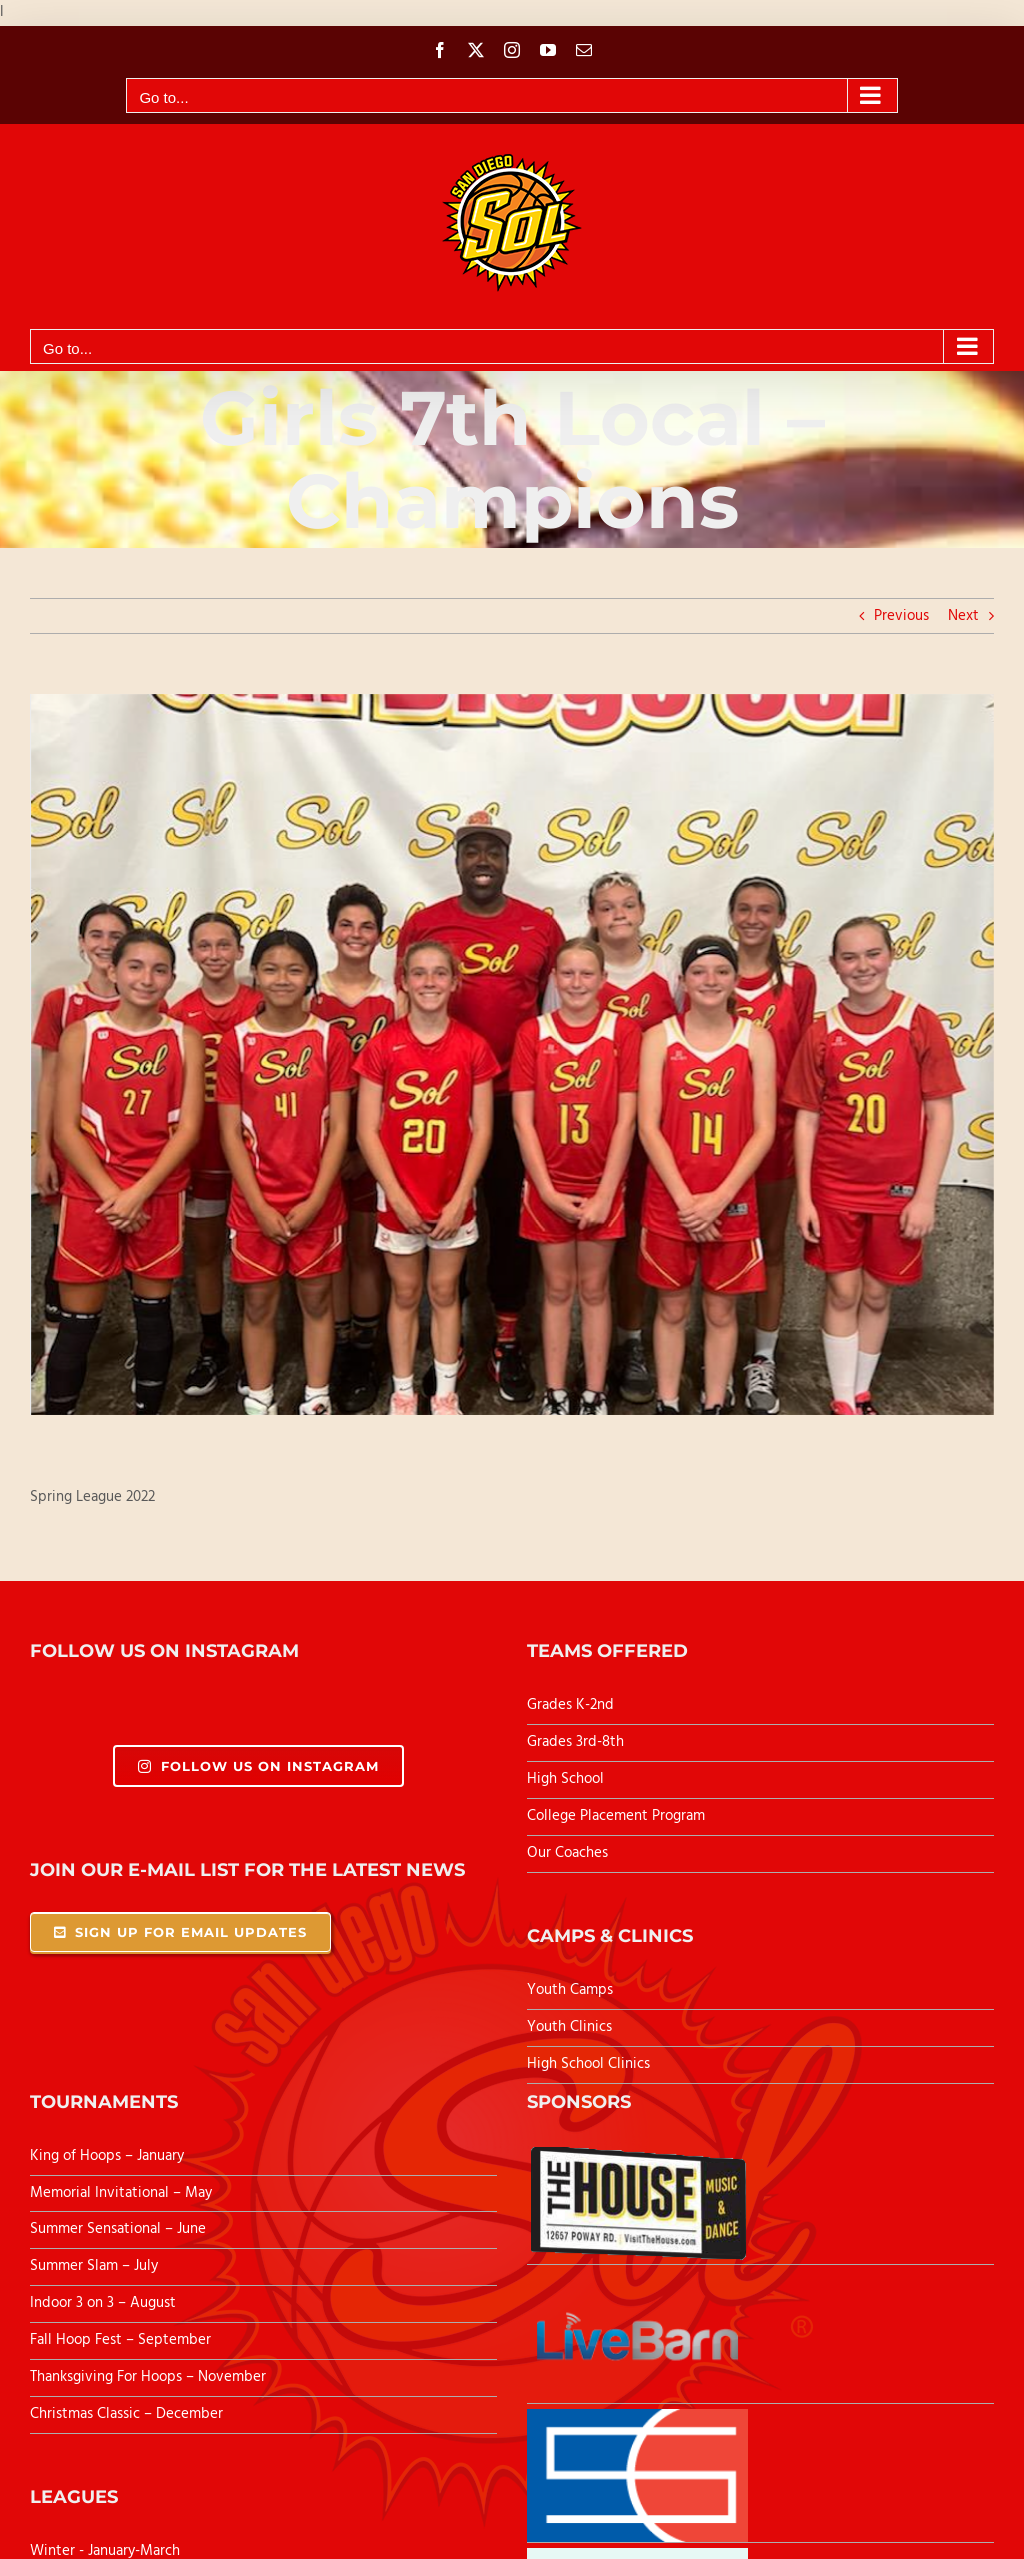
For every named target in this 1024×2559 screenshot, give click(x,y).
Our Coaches (567, 1853)
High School (565, 1779)
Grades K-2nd (570, 1705)
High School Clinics (588, 2064)
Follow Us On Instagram (258, 1766)
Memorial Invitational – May (121, 2193)
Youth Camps (570, 1990)
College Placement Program (616, 1816)
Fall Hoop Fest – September (122, 2340)
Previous (901, 616)
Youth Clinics (569, 2027)
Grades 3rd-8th (575, 1742)
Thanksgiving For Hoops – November (148, 2377)
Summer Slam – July (96, 2266)
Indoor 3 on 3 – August (103, 2303)
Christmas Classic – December (126, 2414)
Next (963, 616)
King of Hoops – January (107, 2156)
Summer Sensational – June (120, 2229)
